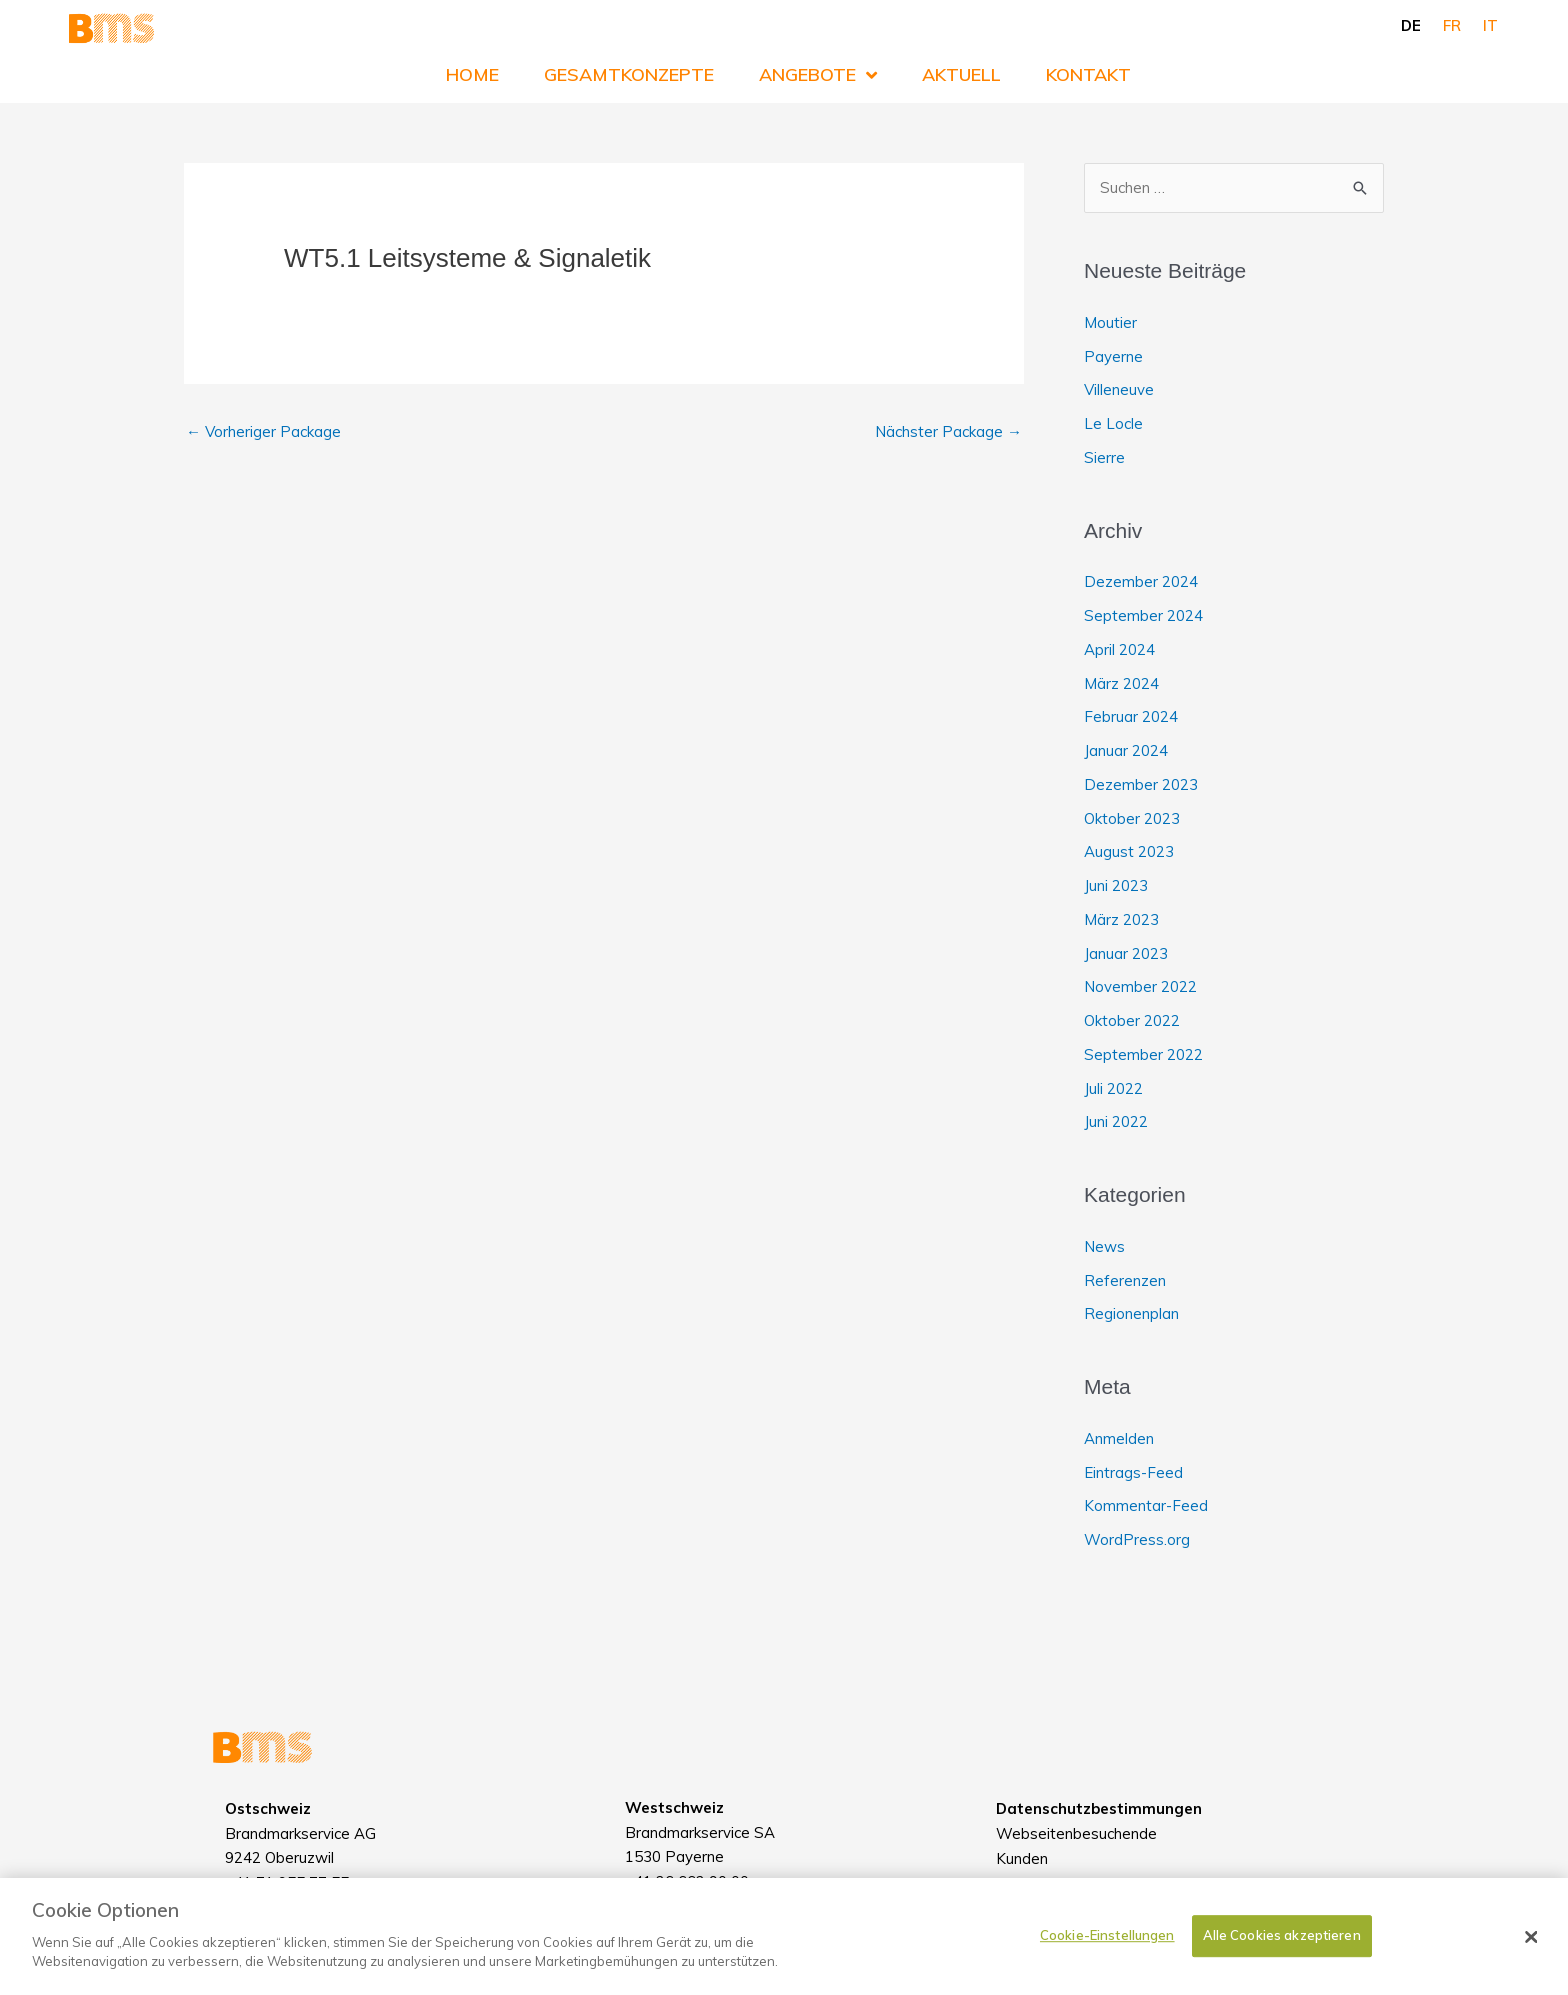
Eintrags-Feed (1133, 1472)
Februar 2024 (1131, 716)
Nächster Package (948, 431)
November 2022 (1140, 986)
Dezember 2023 (1141, 784)
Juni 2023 (1116, 885)
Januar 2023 (1126, 953)
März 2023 (1121, 919)
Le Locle (1113, 423)
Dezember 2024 (1141, 581)
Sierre (1104, 457)
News (1104, 1246)
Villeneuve (1119, 389)
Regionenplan (1131, 1313)
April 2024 (1119, 649)
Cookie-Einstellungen (1107, 1945)
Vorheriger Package (263, 431)
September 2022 (1143, 1054)
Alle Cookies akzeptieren (1282, 1945)
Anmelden (1119, 1438)
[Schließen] (1532, 1947)
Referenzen (1125, 1280)
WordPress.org (1137, 1539)
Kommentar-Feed (1146, 1505)
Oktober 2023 (1132, 818)
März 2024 (1121, 683)
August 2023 (1129, 851)
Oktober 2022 (1132, 1020)
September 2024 (1143, 615)
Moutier (1110, 322)
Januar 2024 (1126, 750)
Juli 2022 (1113, 1088)
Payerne (1113, 356)
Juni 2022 (1116, 1121)
